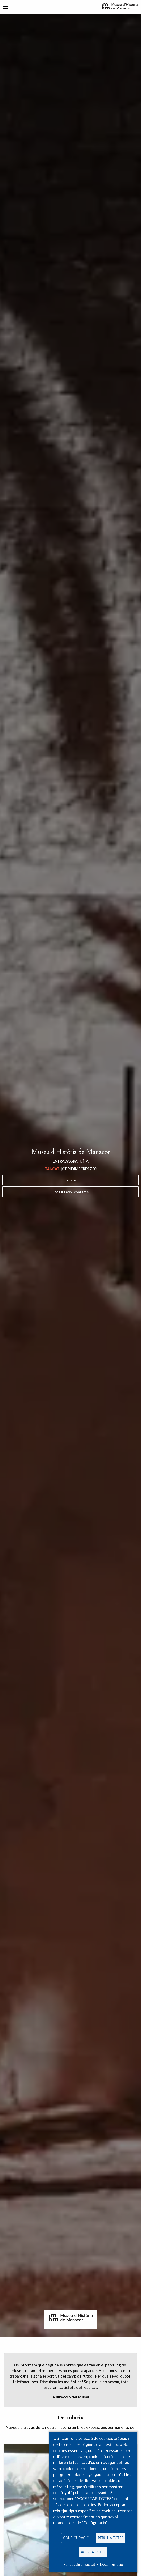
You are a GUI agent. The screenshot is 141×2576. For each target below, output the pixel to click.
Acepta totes (93, 2552)
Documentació (111, 2564)
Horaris (70, 1180)
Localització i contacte (70, 1192)
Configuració (76, 2538)
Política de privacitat (79, 2564)
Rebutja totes (110, 2538)
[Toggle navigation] (5, 6)
